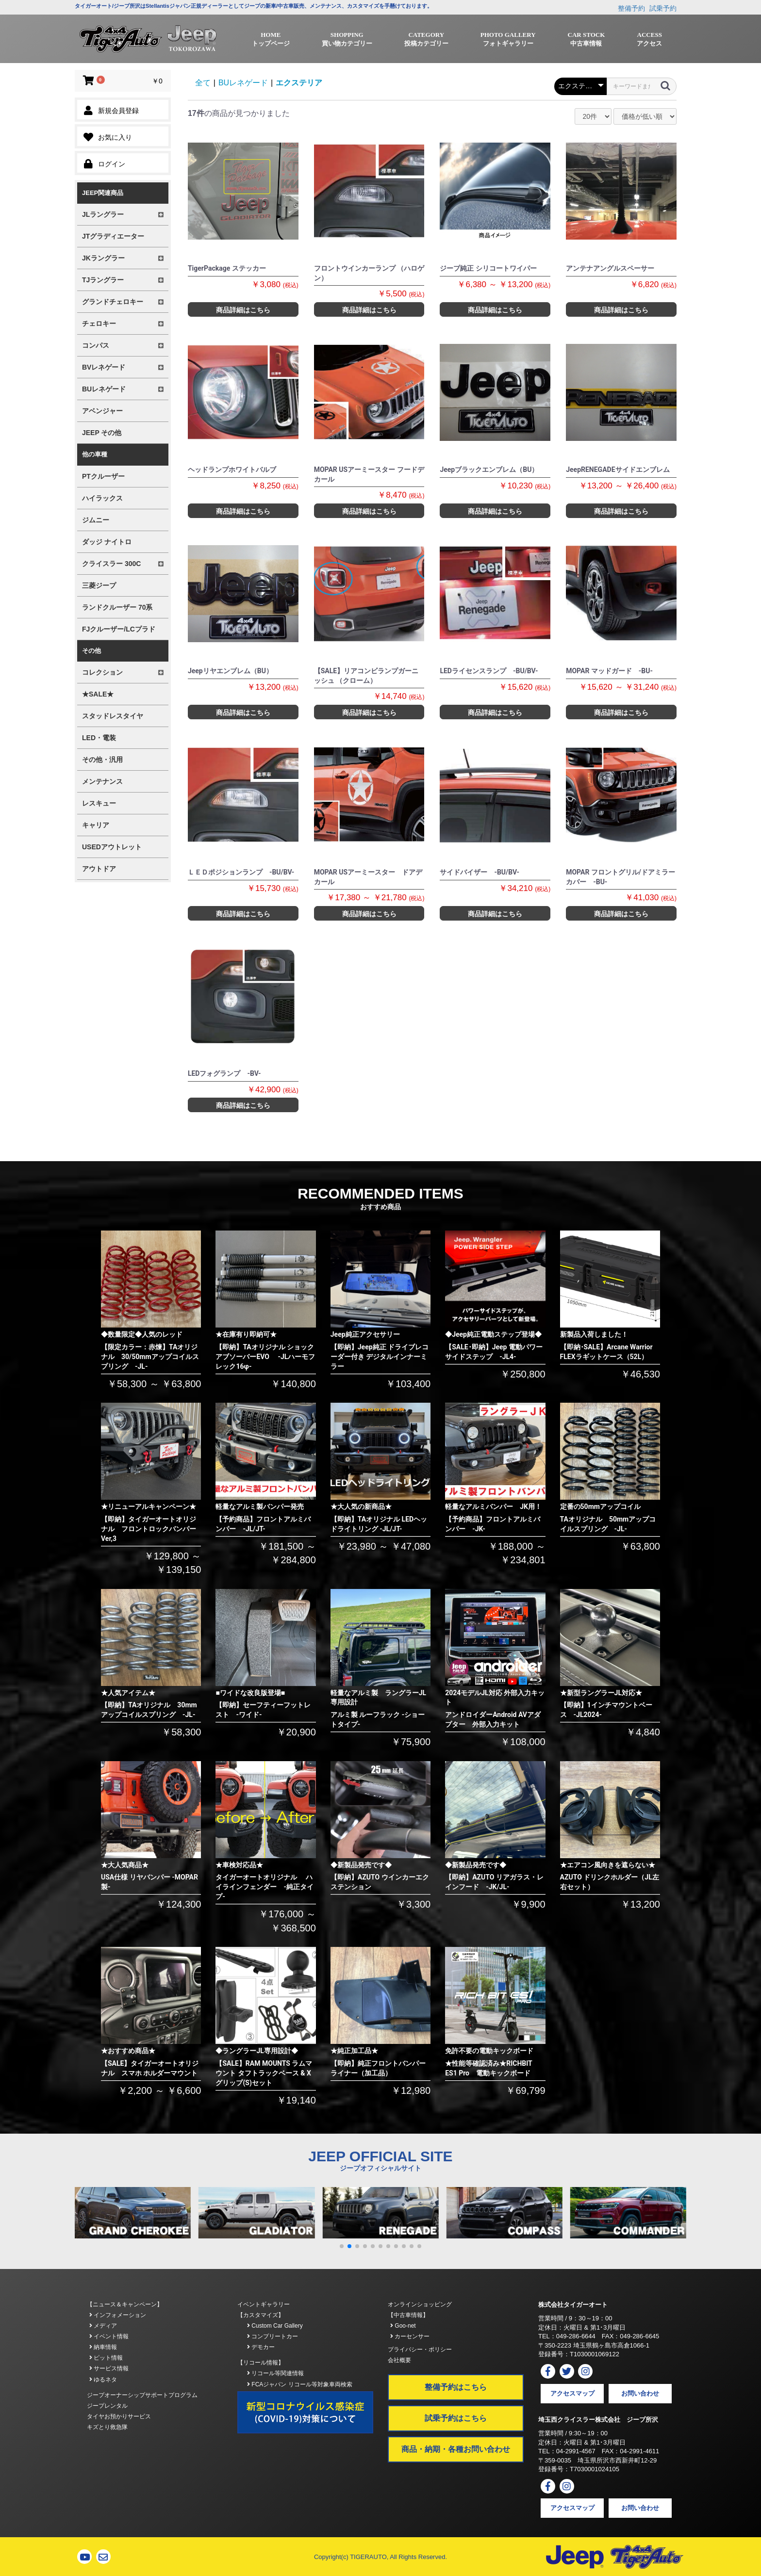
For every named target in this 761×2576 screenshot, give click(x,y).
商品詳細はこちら (243, 310)
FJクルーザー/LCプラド (118, 629)
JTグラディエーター (113, 236)
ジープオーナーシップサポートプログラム (142, 2395)
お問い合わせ (640, 2393)
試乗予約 (663, 8)
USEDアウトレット (112, 847)
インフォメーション (117, 2315)
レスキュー (99, 803)
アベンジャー (102, 411)
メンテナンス (102, 781)
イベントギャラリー (263, 2304)
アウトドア (99, 869)
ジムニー (95, 520)
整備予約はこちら (456, 2387)
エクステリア (299, 83)
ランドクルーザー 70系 (117, 607)
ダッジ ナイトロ (107, 542)
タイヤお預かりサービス (119, 2416)
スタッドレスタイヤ (112, 716)
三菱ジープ (99, 585)
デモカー (261, 2347)
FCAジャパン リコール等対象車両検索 (299, 2384)
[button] (342, 2246)
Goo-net (403, 2325)
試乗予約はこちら (456, 2418)
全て (203, 83)
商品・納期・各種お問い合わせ (455, 2449)
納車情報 (103, 2347)
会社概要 (399, 2360)
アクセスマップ (572, 2393)
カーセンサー (410, 2336)
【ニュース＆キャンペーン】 (125, 2304)
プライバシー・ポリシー (420, 2349)
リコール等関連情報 (275, 2373)
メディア (103, 2325)
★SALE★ (98, 694)
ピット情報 (106, 2357)
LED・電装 (99, 738)
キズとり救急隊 (107, 2427)
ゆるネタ (103, 2379)
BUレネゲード (243, 83)
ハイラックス (102, 498)
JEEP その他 (101, 433)
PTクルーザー (103, 476)
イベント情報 (109, 2336)
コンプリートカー (272, 2336)
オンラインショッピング (420, 2304)
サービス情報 (109, 2368)
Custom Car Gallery (275, 2325)
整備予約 (631, 8)
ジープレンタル (107, 2405)
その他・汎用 (102, 759)
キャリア (95, 825)
